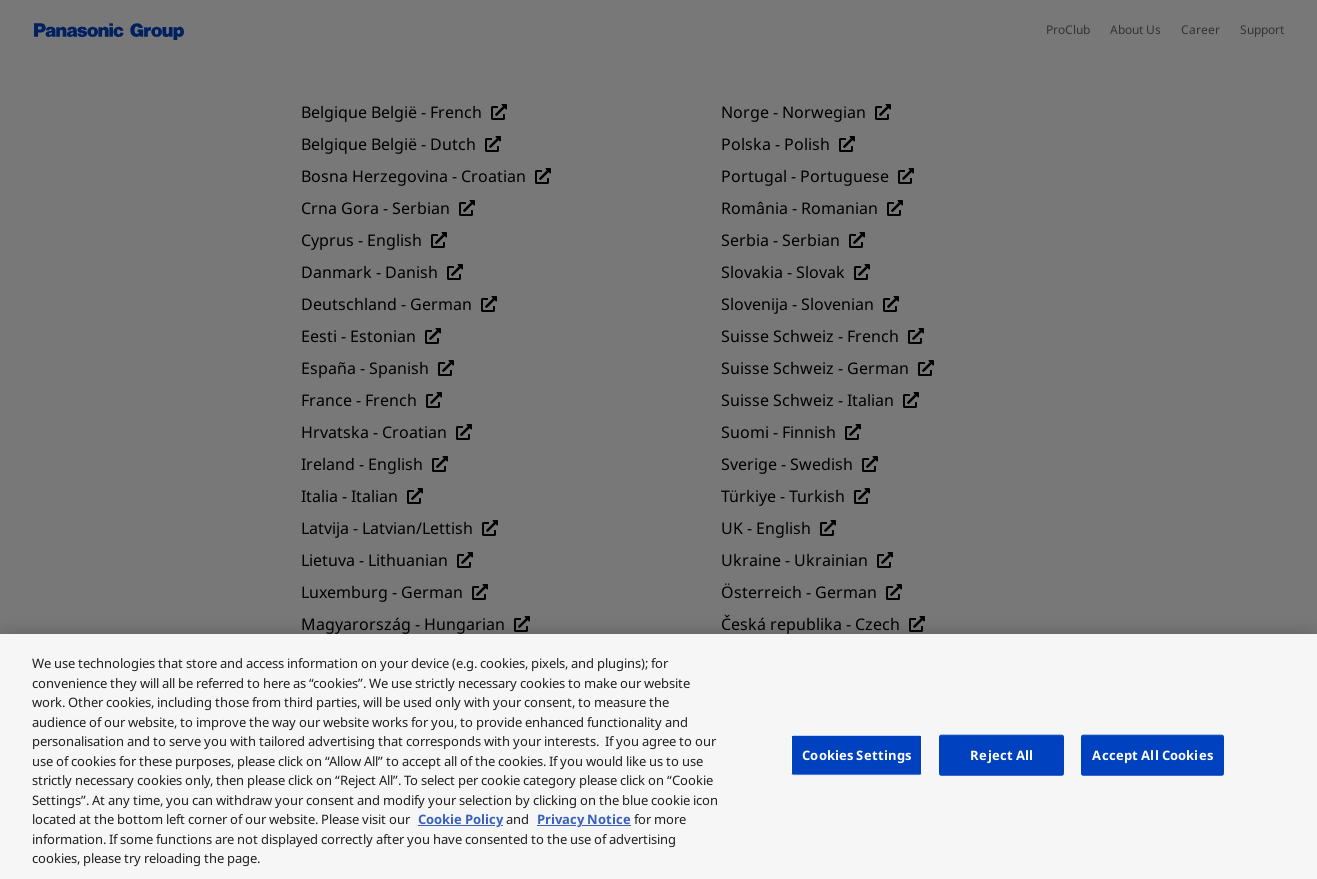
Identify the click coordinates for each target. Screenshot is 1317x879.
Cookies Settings (856, 754)
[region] (658, 756)
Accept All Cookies (1152, 754)
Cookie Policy (460, 819)
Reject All (1001, 754)
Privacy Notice (584, 819)
